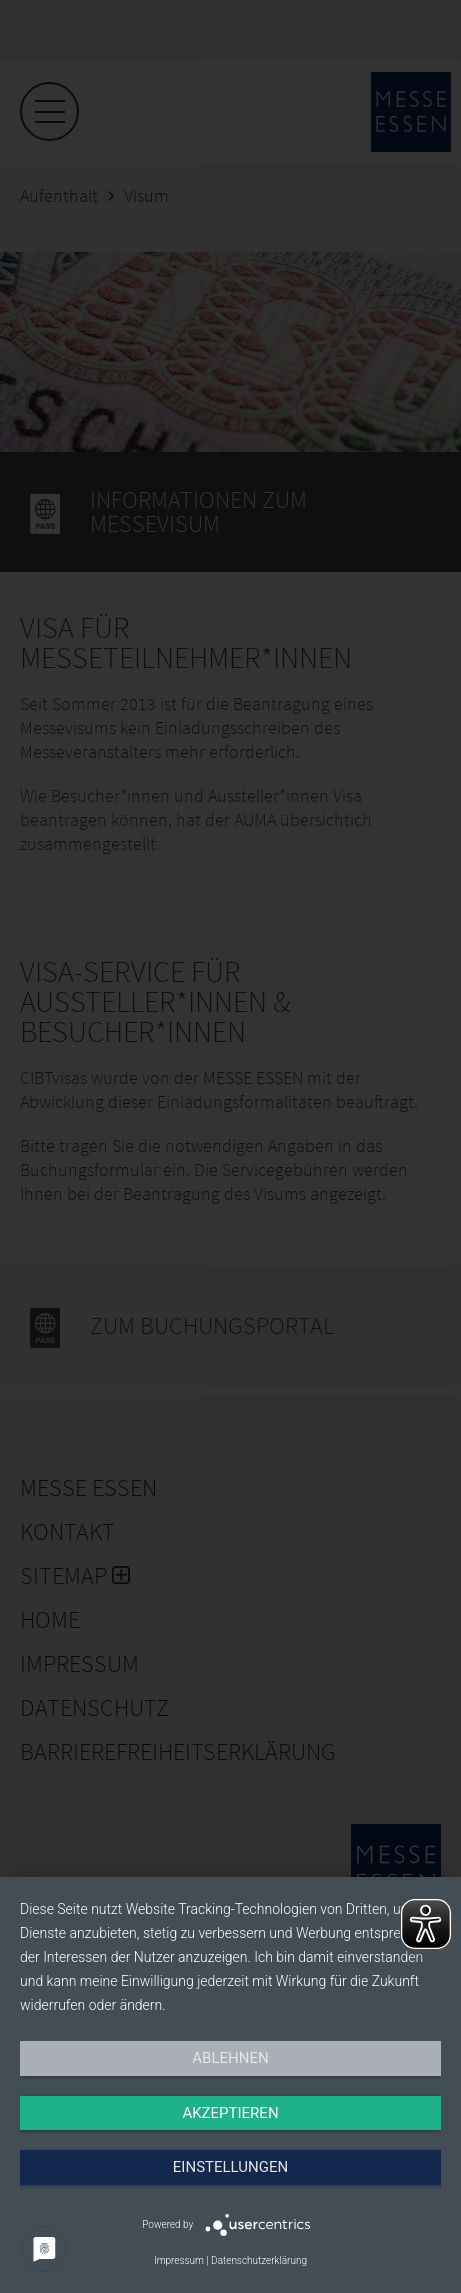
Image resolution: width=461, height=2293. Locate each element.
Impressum (179, 2260)
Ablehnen (230, 2058)
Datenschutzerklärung (259, 2260)
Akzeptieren (230, 2113)
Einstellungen (230, 2167)
